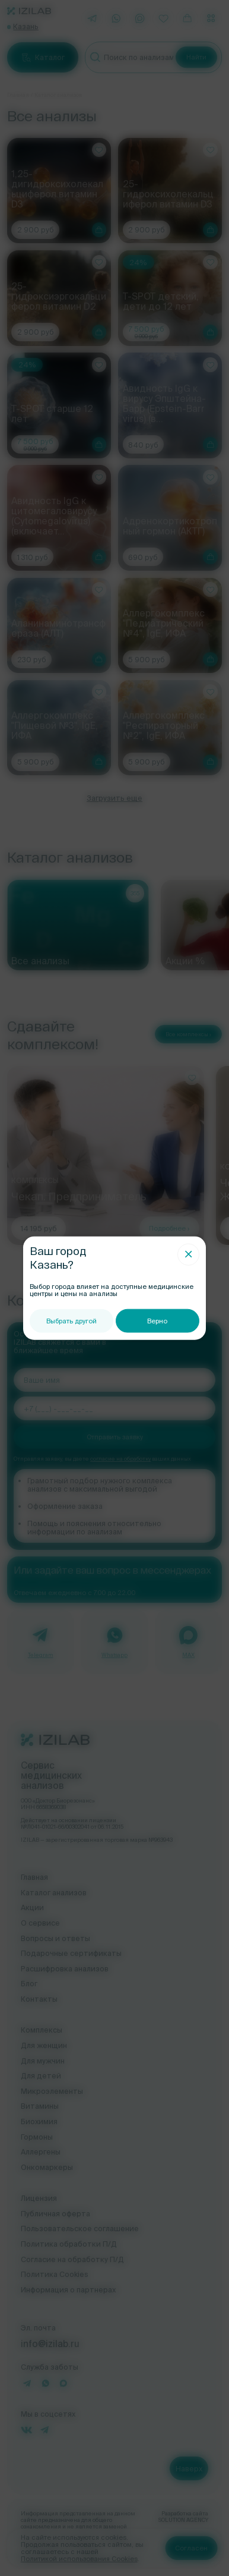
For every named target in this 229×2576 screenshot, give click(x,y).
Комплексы (41, 2029)
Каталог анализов (54, 1892)
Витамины (40, 2106)
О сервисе (40, 1922)
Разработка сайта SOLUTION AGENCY (183, 2516)
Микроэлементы (52, 2091)
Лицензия (39, 2198)
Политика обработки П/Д (69, 2244)
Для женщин (44, 2045)
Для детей (41, 2075)
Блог (29, 1983)
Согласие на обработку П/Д (72, 2259)
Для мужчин (43, 2060)
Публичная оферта (55, 2213)
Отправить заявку (115, 1436)
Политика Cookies (54, 2274)
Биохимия (39, 2121)
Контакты (39, 1999)
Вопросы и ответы (55, 1938)
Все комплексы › (188, 1034)
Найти (196, 57)
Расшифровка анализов (65, 1968)
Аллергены (41, 2151)
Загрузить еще (114, 798)
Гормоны (37, 2136)
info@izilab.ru (50, 2344)
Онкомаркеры (47, 2167)
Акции (32, 1907)
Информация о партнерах (68, 2289)
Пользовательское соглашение (80, 2228)
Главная (18, 95)
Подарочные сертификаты (71, 1953)
